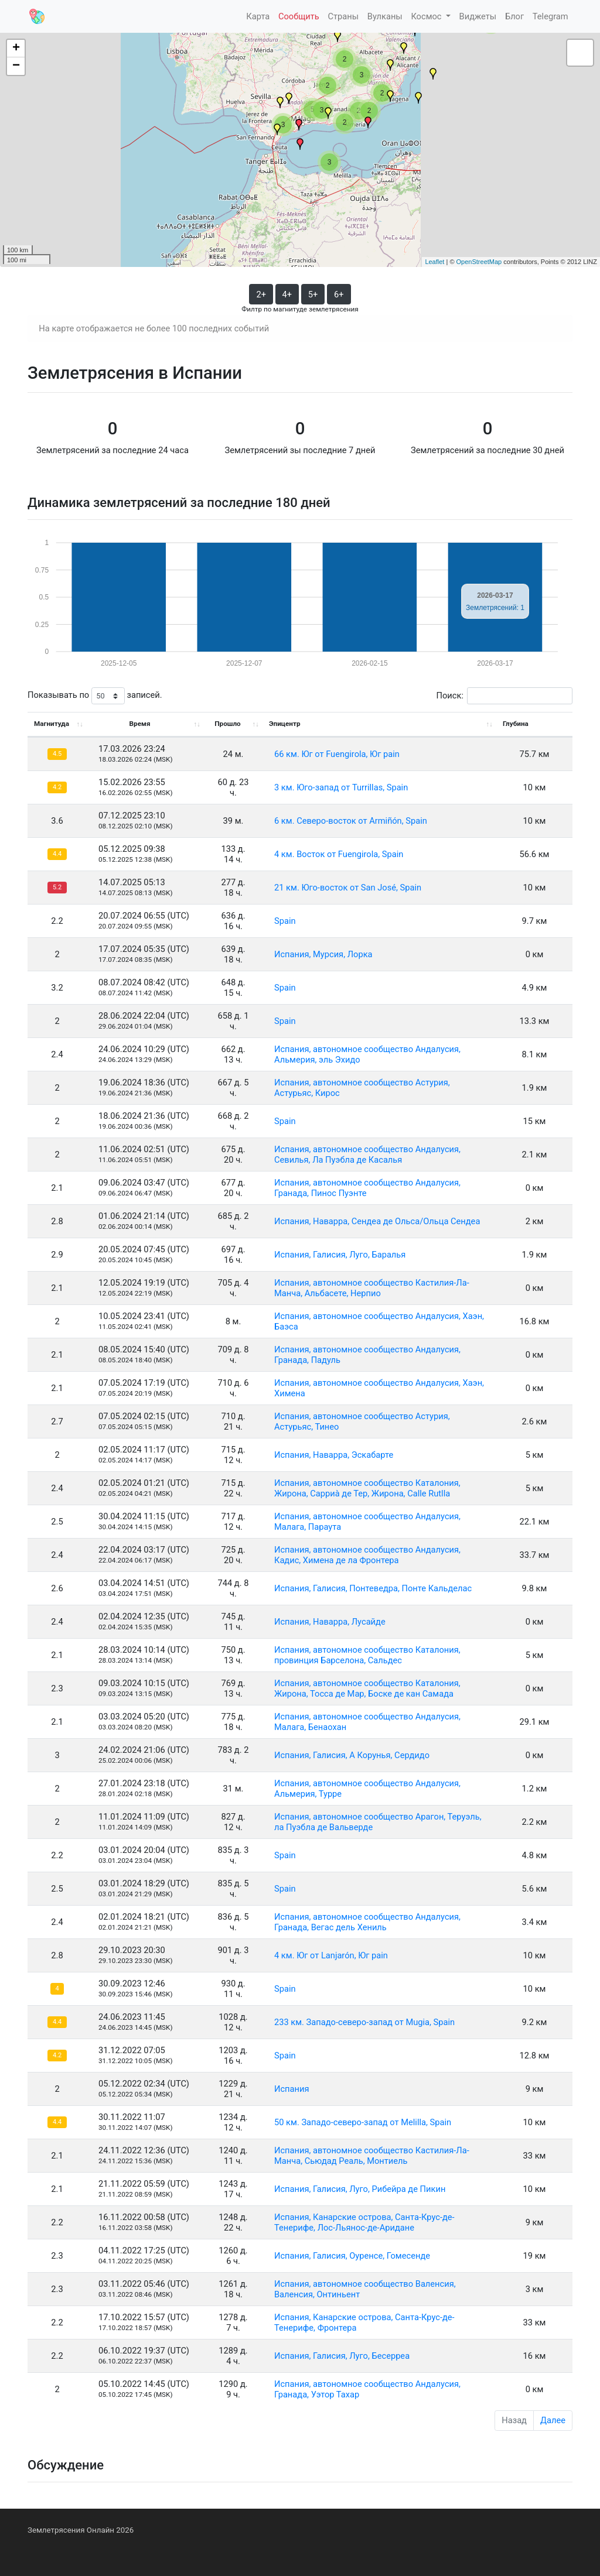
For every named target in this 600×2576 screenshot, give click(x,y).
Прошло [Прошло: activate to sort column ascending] (227, 724)
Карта (258, 16)
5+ (313, 294)
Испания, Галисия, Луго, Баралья (339, 1254)
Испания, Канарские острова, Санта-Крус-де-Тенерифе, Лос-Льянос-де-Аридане (364, 2222)
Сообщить (298, 16)
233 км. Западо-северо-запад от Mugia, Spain (364, 2022)
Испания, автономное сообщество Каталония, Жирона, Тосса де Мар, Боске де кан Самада (367, 1688)
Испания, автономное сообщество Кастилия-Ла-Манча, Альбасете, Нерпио (371, 1288)
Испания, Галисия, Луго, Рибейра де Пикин (359, 2189)
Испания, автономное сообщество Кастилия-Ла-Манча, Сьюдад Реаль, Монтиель (371, 2155)
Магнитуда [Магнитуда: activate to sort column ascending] (51, 724)
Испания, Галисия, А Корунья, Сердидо (351, 1755)
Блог (514, 16)
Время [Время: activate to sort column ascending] (140, 724)
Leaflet (434, 261)
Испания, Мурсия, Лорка (323, 954)
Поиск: (504, 695)
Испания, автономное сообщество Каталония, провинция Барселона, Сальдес (367, 1655)
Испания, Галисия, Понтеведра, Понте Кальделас (373, 1588)
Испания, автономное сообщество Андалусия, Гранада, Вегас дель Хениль (367, 1922)
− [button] (16, 66)
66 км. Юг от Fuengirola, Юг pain (337, 754)
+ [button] (16, 48)
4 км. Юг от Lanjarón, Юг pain (331, 1955)
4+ (287, 294)
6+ (339, 294)
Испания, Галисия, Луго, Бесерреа (342, 2356)
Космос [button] (427, 16)
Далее (552, 2420)
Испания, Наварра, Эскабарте (333, 1455)
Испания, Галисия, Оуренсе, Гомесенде (352, 2255)
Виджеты (478, 16)
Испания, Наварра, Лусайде (330, 1621)
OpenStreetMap (479, 261)
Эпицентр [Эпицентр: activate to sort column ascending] (285, 724)
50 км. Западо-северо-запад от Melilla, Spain (362, 2122)
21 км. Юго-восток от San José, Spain (347, 887)
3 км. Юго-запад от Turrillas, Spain (341, 787)
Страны (343, 16)
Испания (291, 2089)
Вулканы (385, 16)
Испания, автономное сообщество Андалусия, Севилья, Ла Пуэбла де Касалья (367, 1154)
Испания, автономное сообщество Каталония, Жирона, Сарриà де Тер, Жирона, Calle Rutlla (367, 1488)
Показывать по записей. (95, 695)
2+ (261, 294)
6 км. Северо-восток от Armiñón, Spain (350, 821)
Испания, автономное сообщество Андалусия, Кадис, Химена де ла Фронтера (367, 1555)
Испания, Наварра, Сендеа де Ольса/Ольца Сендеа (377, 1221)
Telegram (550, 16)
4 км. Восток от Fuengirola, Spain (338, 854)
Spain (285, 921)
